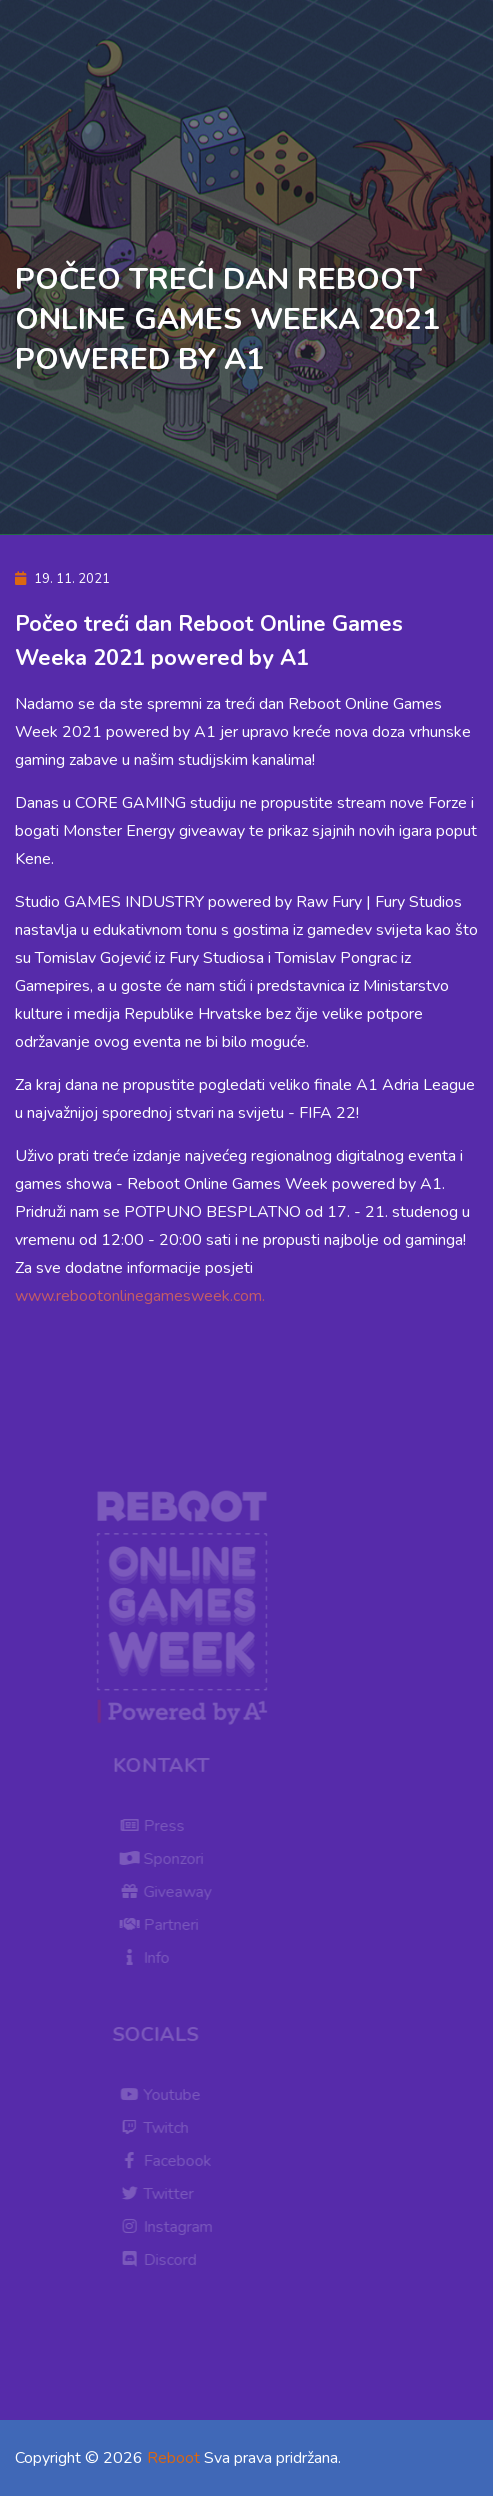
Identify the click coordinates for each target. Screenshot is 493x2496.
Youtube (164, 2095)
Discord (162, 2260)
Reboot (173, 2458)
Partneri (163, 1925)
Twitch (158, 2128)
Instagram (170, 2227)
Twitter (161, 2194)
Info (149, 1958)
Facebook (170, 2161)
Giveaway (170, 1892)
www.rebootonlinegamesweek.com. (140, 1296)
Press (156, 1826)
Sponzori (166, 1859)
